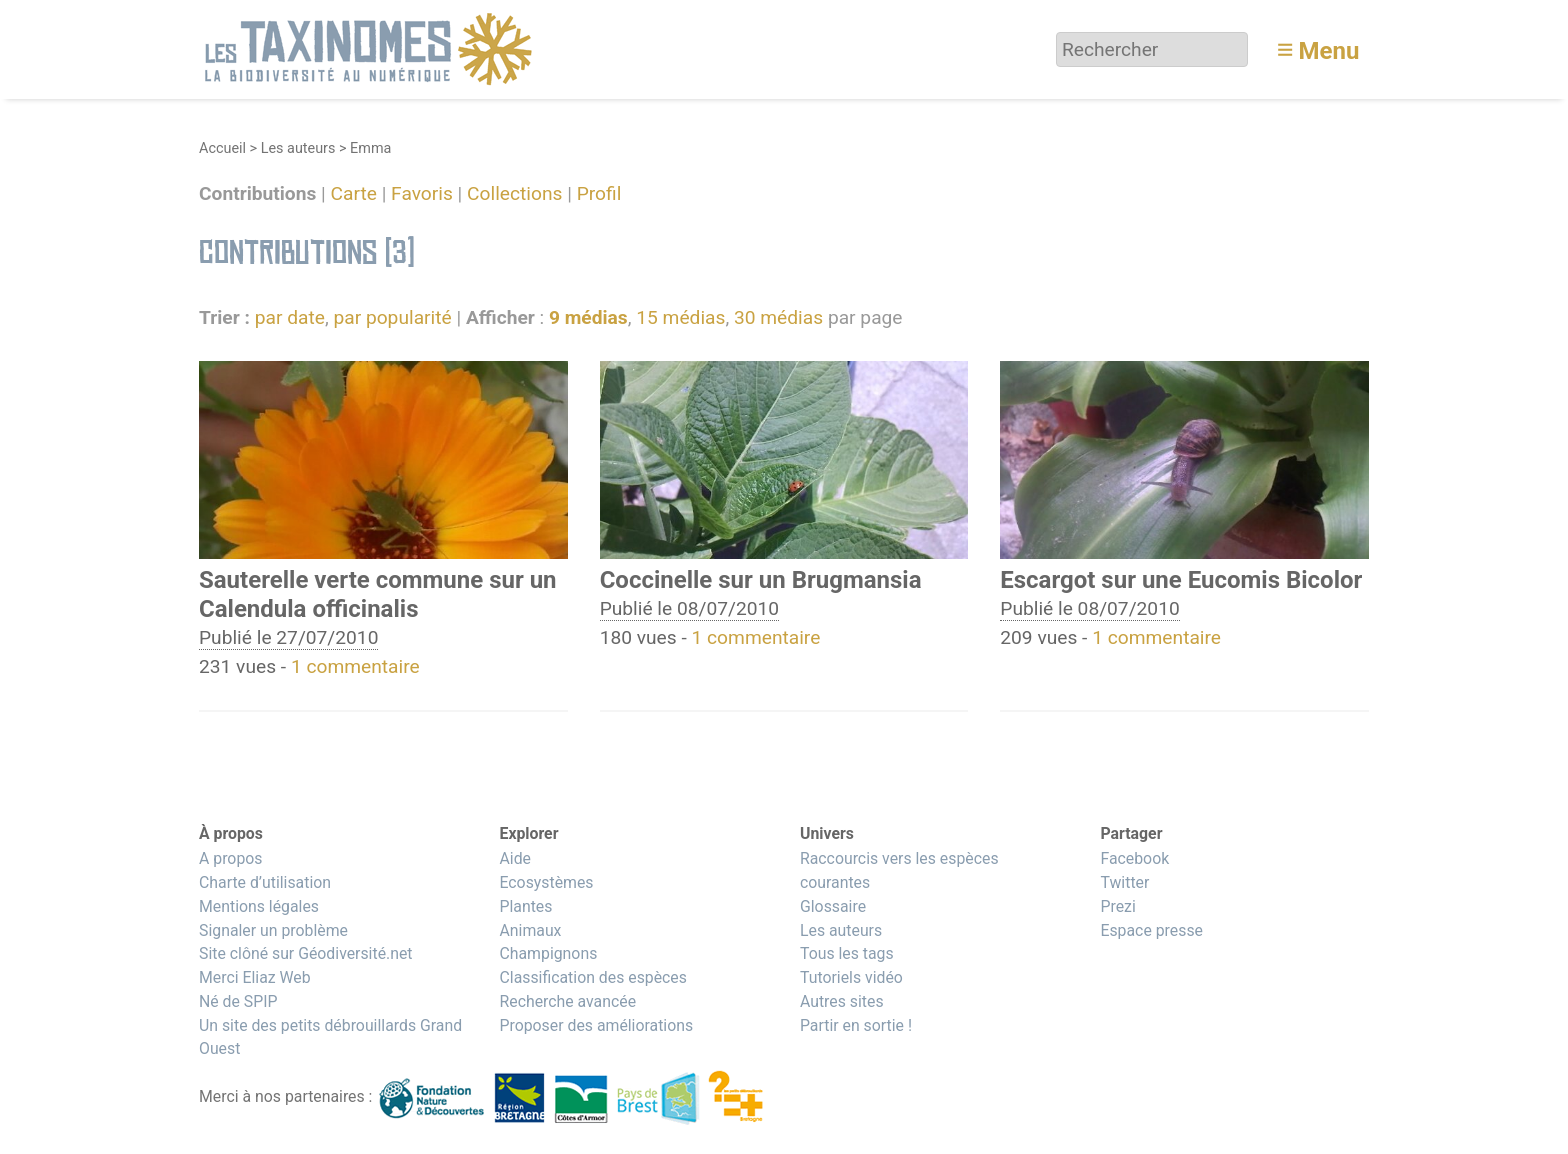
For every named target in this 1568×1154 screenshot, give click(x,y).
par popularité (392, 317)
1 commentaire (355, 666)
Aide (515, 858)
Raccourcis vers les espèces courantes (899, 870)
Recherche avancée (567, 1001)
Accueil (222, 148)
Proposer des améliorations (596, 1025)
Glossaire (833, 906)
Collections (514, 194)
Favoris (422, 194)
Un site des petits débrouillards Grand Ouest (330, 1037)
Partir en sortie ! (856, 1025)
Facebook (1134, 858)
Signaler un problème (273, 930)
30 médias (778, 317)
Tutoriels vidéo (851, 977)
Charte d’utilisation (265, 882)
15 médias (680, 317)
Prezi (1117, 906)
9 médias (588, 317)
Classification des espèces (592, 977)
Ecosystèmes (546, 882)
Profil (599, 194)
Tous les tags (847, 953)
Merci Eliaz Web (255, 977)
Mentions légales (259, 906)
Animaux (530, 930)
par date (290, 317)
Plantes (525, 906)
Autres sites (842, 1001)
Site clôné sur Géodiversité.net (306, 953)
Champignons (548, 953)
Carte (354, 194)
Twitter (1124, 882)
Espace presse (1151, 930)
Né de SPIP (238, 1001)
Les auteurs (298, 148)
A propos (230, 858)
